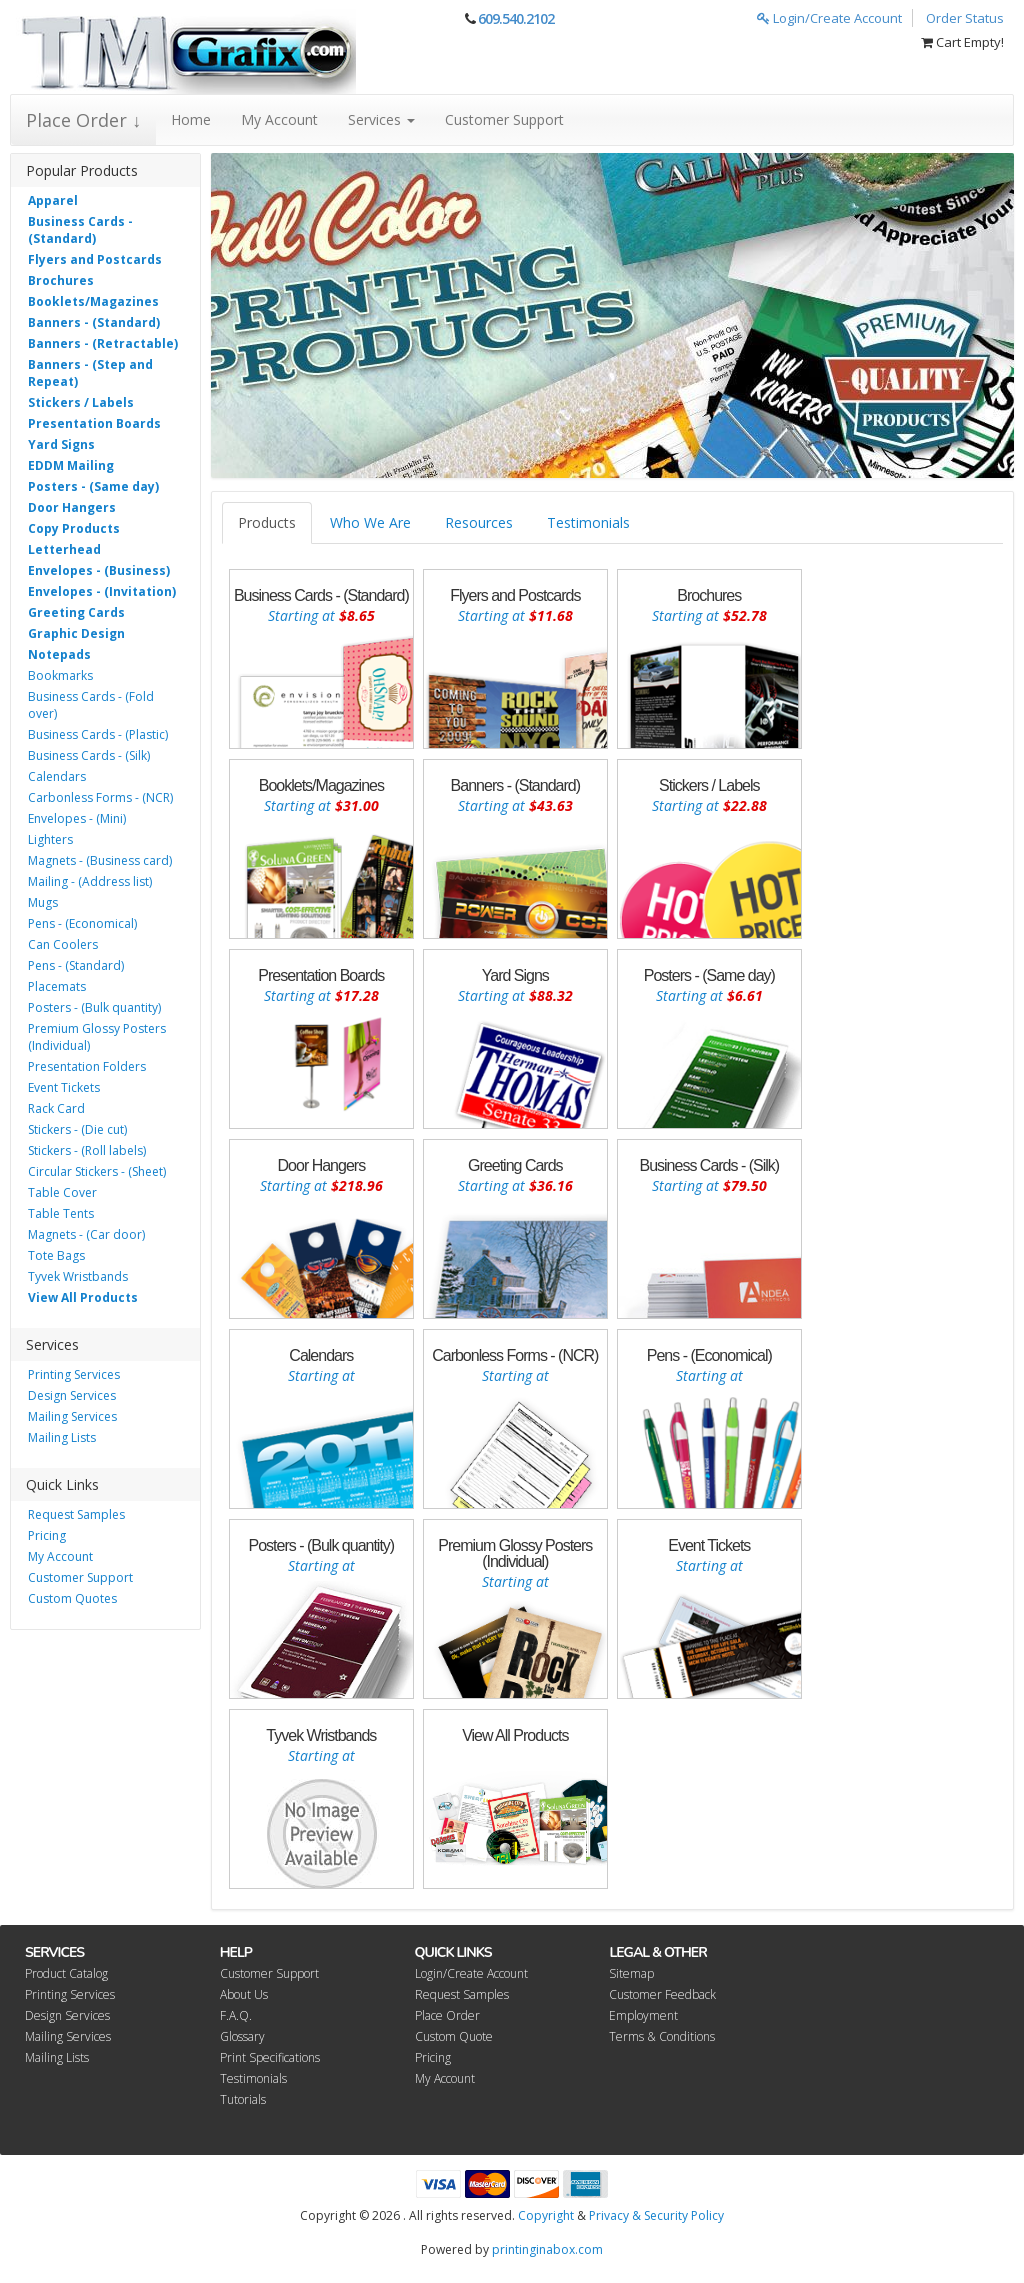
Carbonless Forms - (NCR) (100, 797)
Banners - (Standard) (94, 322)
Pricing (47, 1535)
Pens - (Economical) (82, 923)
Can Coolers (63, 944)
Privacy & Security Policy (656, 2215)
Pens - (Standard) (76, 965)
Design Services (72, 1395)
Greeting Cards (76, 612)
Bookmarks (60, 675)
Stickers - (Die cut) (77, 1129)
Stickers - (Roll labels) (87, 1150)
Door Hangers (72, 507)
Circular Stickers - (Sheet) (97, 1171)
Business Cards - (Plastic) (98, 734)
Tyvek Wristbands (78, 1276)
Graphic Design (76, 633)
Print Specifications (270, 2057)
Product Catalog (66, 1973)
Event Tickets (64, 1087)
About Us (244, 1994)
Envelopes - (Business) (99, 570)
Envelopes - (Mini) (77, 818)
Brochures (61, 280)
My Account (279, 119)
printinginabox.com (547, 2249)
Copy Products (74, 528)
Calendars (57, 776)
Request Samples (76, 1514)
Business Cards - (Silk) (89, 755)
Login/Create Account (829, 18)
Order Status (965, 18)
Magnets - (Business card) (100, 860)
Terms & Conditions (662, 2036)
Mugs (43, 902)
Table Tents (61, 1213)
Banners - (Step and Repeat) (90, 373)
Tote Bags (56, 1255)
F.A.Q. (236, 2015)
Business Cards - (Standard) (80, 230)
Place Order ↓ (83, 120)
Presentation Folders (87, 1066)
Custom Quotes (72, 1598)
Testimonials (588, 522)
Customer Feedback (662, 1994)
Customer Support (504, 119)
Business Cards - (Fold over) (91, 705)
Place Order (447, 2015)
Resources (479, 522)
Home (191, 119)
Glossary (242, 2036)
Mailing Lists (62, 1437)
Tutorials (243, 2099)
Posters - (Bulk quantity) (94, 1007)
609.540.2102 (516, 18)
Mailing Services (72, 1416)
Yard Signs (61, 444)
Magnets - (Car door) (86, 1234)
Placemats (57, 986)
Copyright (546, 2215)
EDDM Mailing (71, 465)
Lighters (50, 839)
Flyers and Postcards (95, 259)
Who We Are (370, 522)
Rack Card (56, 1108)
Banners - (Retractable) (103, 343)
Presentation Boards (94, 423)
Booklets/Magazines (93, 301)
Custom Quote (454, 2036)
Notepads (59, 654)
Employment (643, 2015)
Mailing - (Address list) (90, 881)
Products (267, 522)
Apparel (53, 200)
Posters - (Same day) (93, 486)
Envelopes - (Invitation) (102, 591)
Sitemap (631, 1973)
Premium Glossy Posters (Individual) (97, 1037)
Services (381, 119)
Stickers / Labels (81, 402)
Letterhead (64, 549)
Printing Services (74, 1374)
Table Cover (62, 1192)
